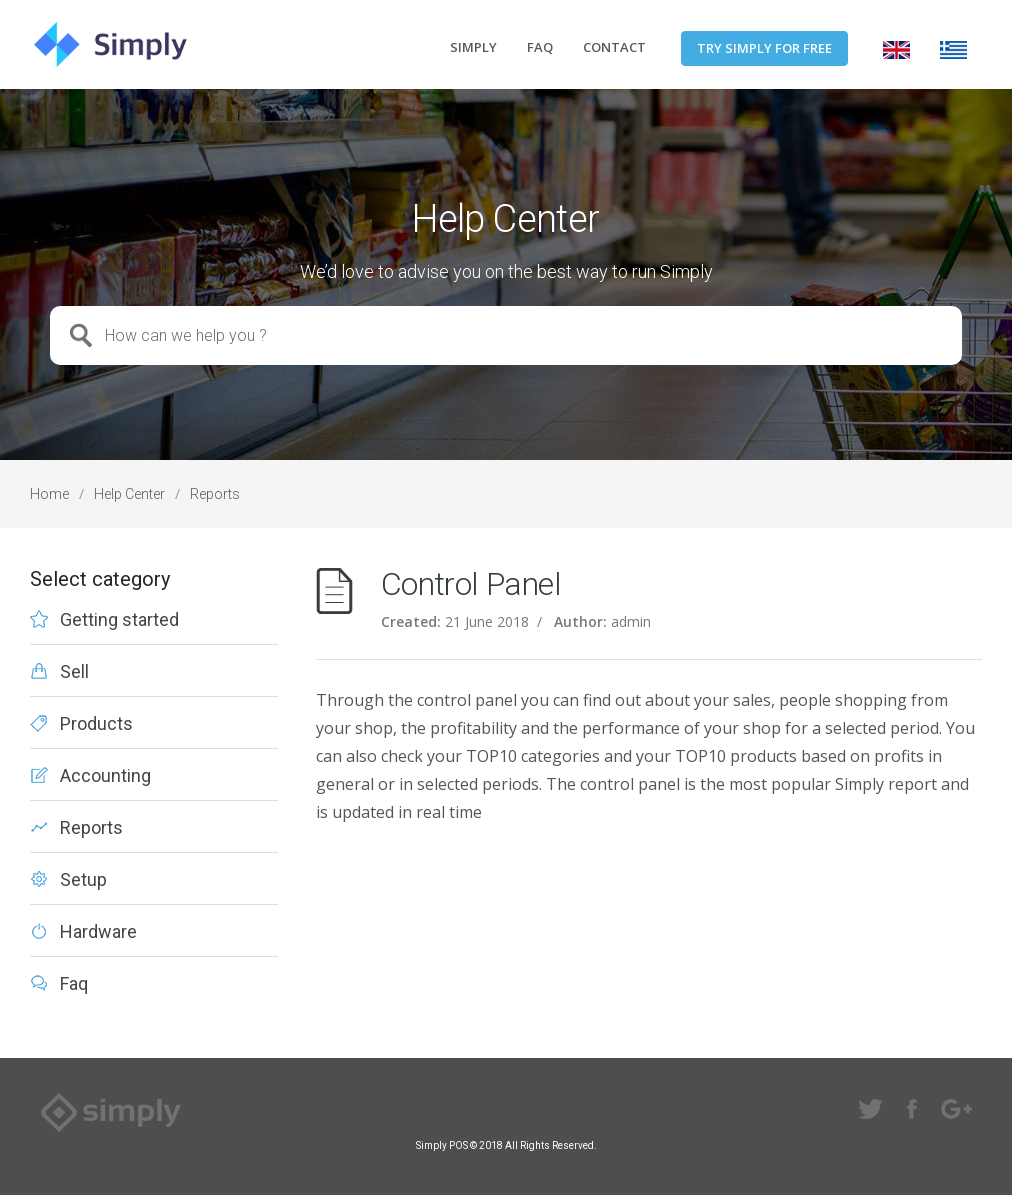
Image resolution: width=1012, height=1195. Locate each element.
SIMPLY (473, 47)
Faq (74, 984)
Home (49, 494)
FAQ (540, 47)
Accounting (105, 776)
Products (96, 724)
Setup (83, 880)
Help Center (129, 494)
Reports (215, 494)
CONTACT (614, 47)
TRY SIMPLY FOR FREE (764, 48)
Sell (74, 672)
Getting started (119, 620)
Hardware (98, 932)
